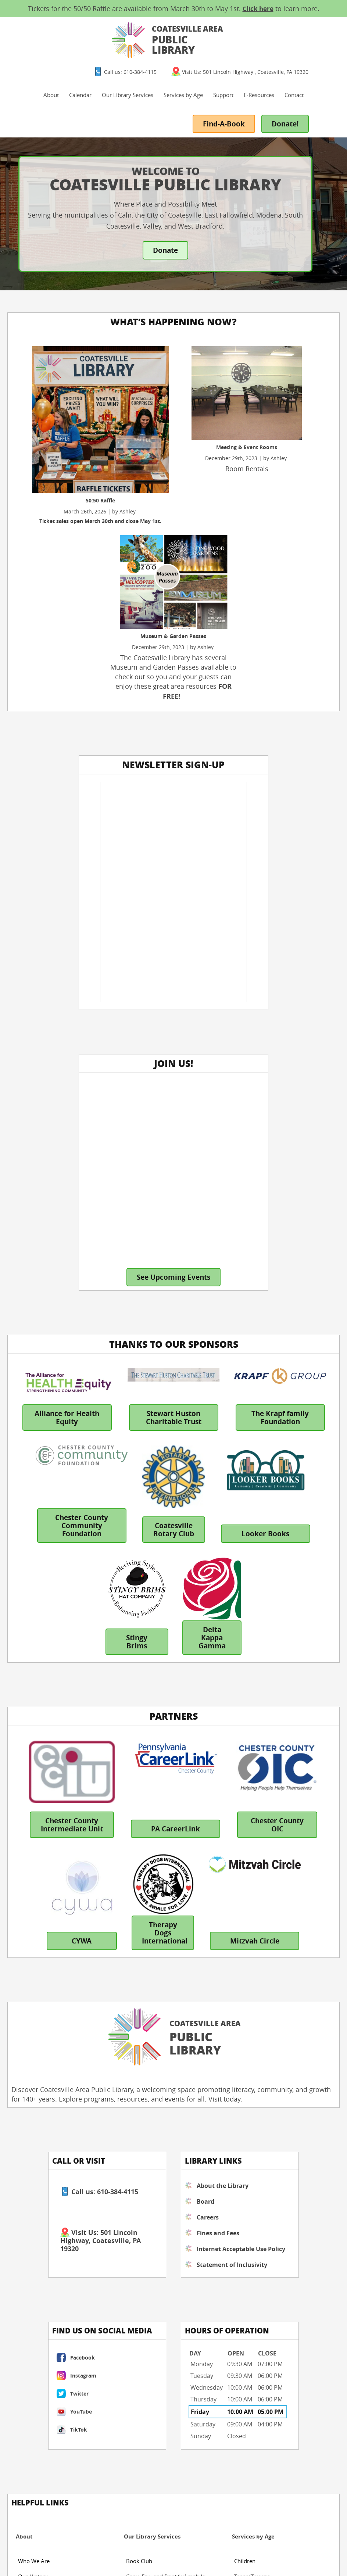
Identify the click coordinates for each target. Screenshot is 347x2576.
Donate (165, 236)
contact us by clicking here (55, 2440)
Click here (258, 8)
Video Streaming (147, 2186)
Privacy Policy (98, 2565)
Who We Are (34, 1955)
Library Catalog (145, 2139)
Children (244, 1955)
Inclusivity (106, 2549)
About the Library (124, 1708)
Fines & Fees (34, 2001)
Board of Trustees (40, 1986)
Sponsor (28, 2139)
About (109, 48)
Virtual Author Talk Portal (158, 2053)
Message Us (249, 2139)
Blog (131, 2109)
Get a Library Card (149, 2006)
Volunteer (30, 2124)
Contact (216, 79)
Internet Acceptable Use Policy (132, 1785)
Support (281, 48)
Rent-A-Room (143, 2037)
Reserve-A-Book (146, 2201)
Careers (121, 1745)
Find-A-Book (255, 109)
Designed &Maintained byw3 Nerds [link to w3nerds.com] (235, 2540)
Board (119, 1729)
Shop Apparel (35, 2155)
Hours (242, 2109)
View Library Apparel (260, 2001)
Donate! (319, 109)
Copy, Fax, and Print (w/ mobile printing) (165, 1973)
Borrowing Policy (53, 2565)
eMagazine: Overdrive (154, 2170)
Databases (139, 2124)
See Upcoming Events (260, 777)
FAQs (241, 2155)
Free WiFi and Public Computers (166, 1991)
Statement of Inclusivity (129, 1814)
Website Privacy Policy (123, 2541)
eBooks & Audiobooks (154, 2155)
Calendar (138, 48)
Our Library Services (185, 48)
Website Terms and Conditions (50, 2541)
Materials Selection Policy (43, 2557)
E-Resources (317, 48)
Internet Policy (68, 2549)
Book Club (139, 1955)
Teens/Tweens (252, 1970)
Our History (33, 1970)
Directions (247, 2124)
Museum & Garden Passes (159, 2022)
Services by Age (241, 48)
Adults (242, 1986)
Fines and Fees (131, 1760)
